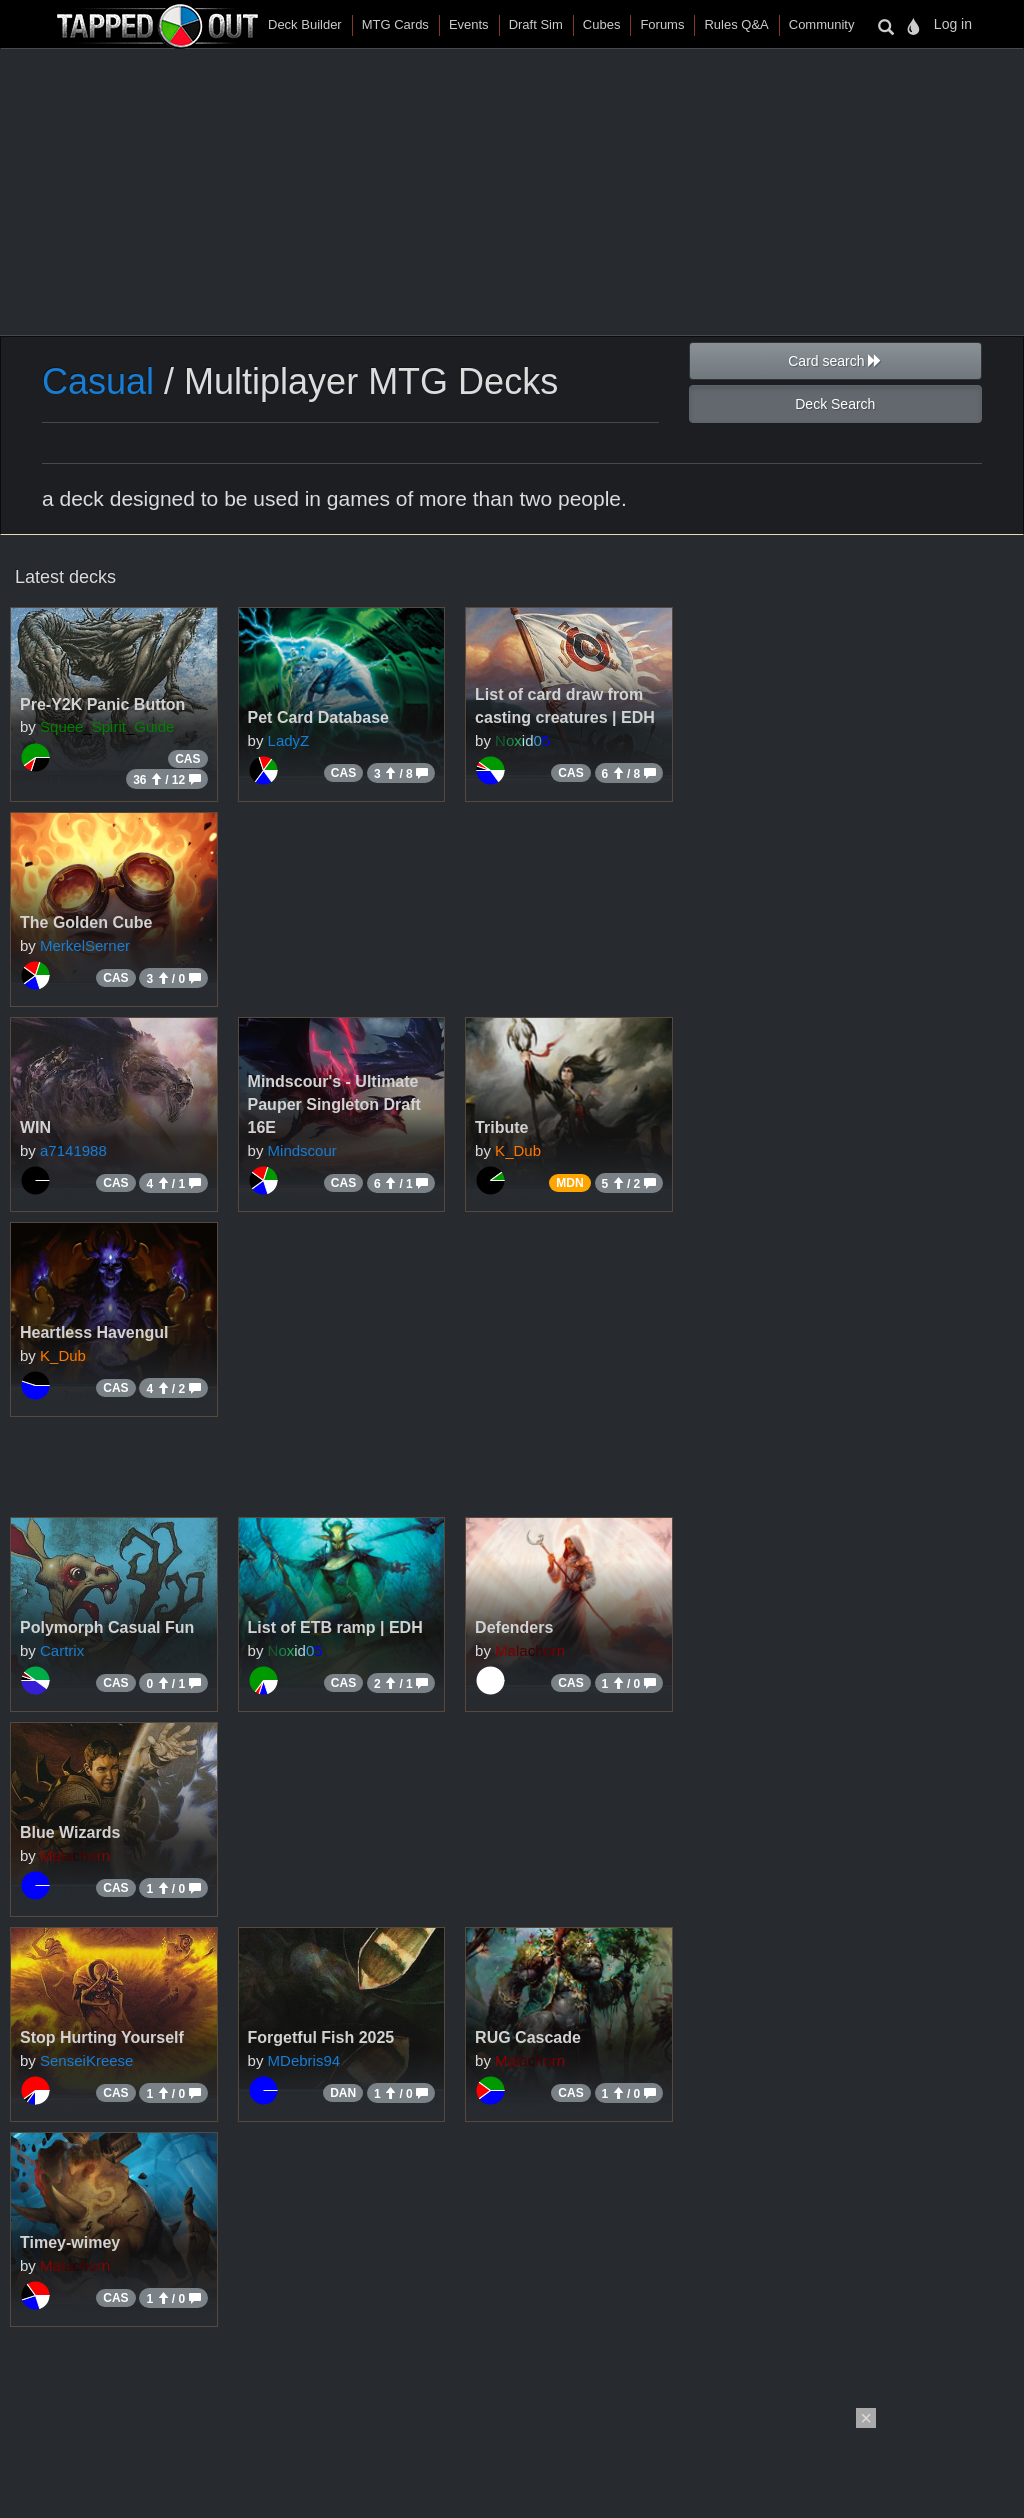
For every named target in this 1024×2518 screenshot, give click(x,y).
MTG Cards (395, 24)
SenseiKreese (86, 2060)
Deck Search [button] (835, 404)
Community (822, 24)
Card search (835, 361)
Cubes (602, 24)
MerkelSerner (85, 945)
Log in (953, 24)
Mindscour (302, 1150)
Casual (98, 381)
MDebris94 (304, 2060)
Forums (662, 24)
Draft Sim (536, 24)
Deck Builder (305, 24)
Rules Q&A (736, 24)
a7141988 (73, 1150)
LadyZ (289, 740)
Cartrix (62, 1650)
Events (469, 24)
